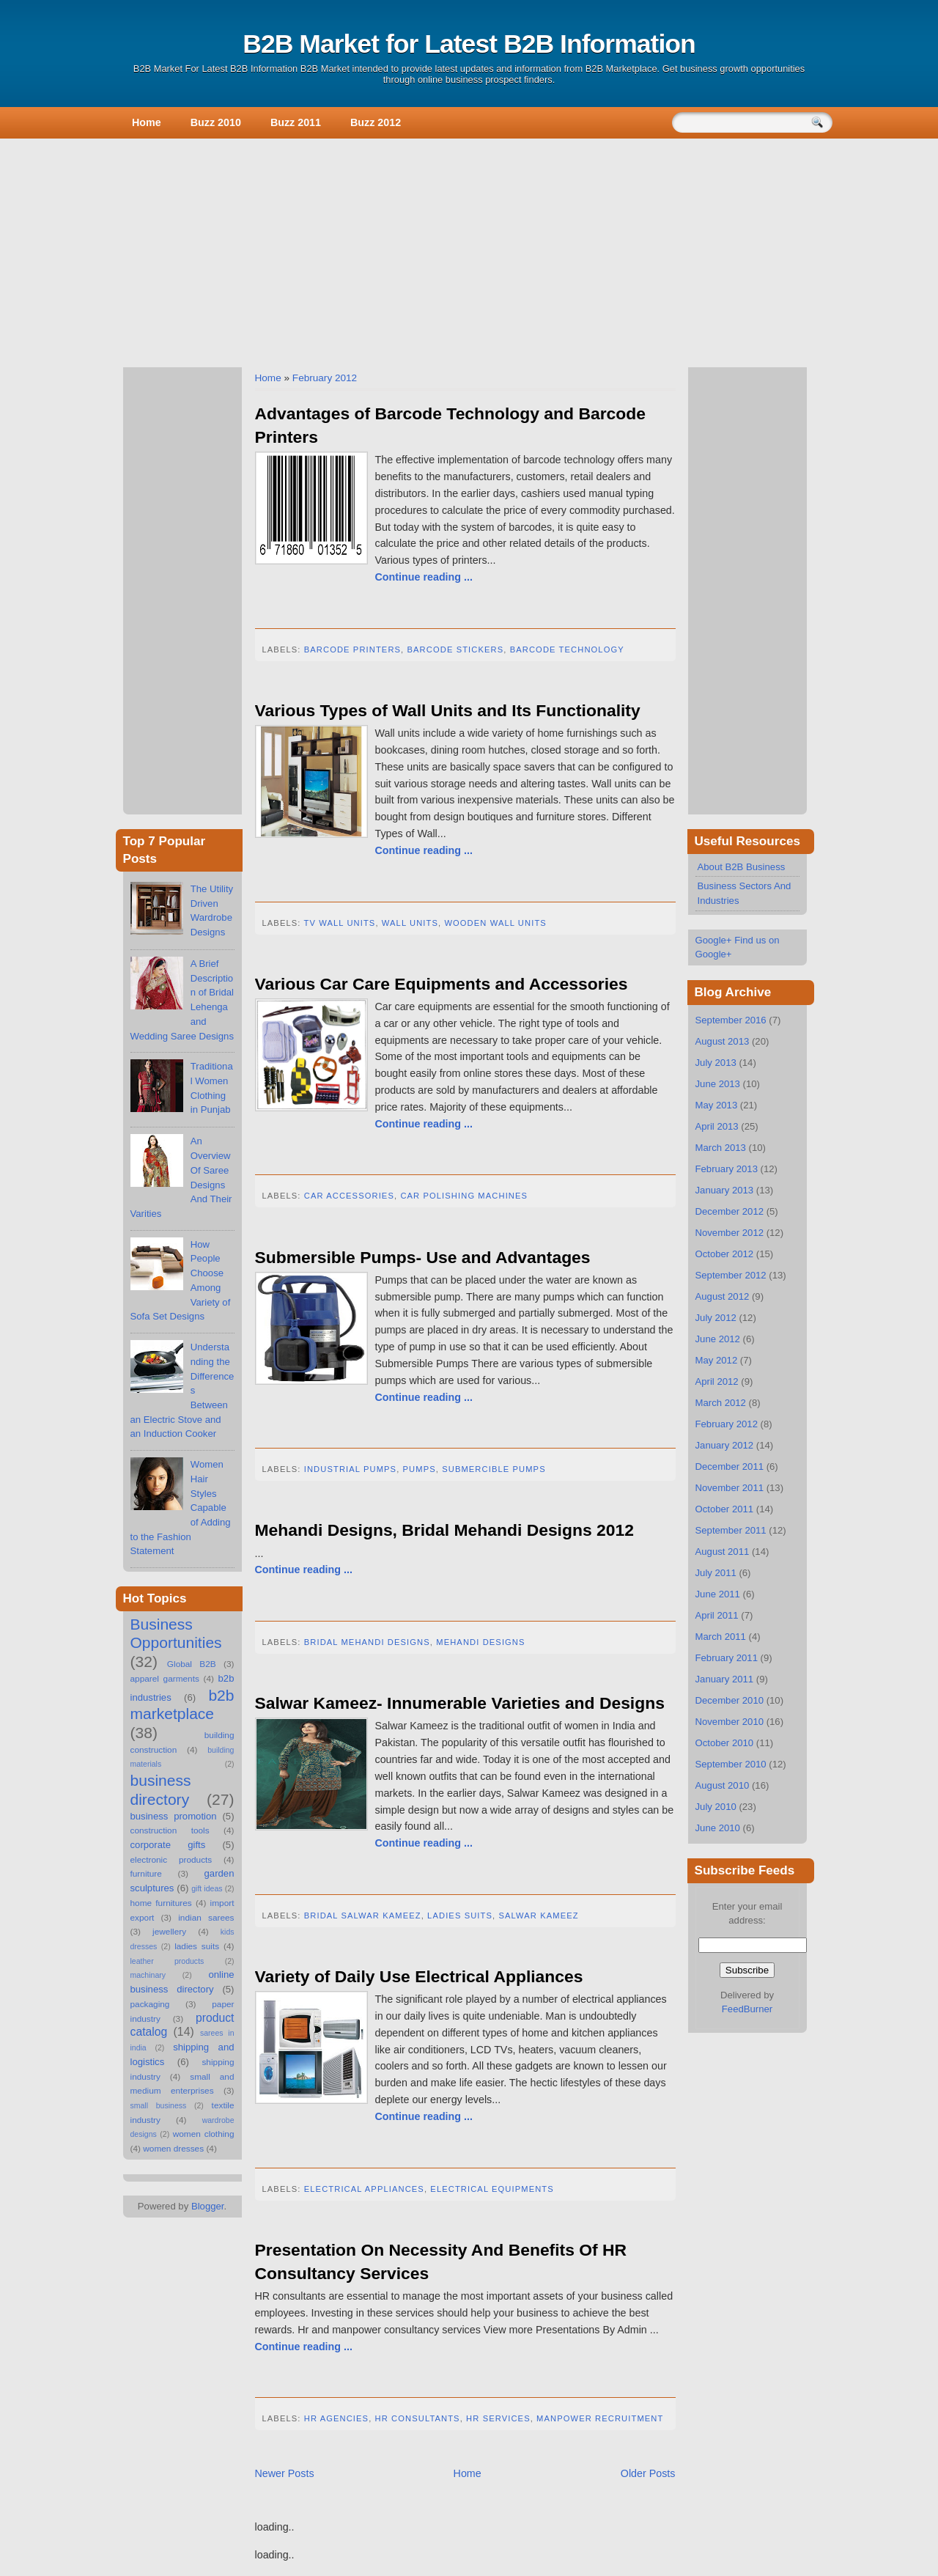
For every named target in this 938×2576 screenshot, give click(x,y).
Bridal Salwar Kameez (362, 1915)
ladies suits (196, 1946)
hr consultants (417, 2418)
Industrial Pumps (350, 1469)
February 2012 (324, 377)
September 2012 (731, 1275)
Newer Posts (284, 2473)
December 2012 (729, 1211)
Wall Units (410, 923)
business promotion (173, 1816)
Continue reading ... (424, 577)
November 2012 (729, 1232)
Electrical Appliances (364, 2189)
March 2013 (720, 1147)
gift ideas (206, 1888)
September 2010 (731, 1764)
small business (158, 2105)
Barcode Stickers (455, 649)
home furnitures (161, 1903)
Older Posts (648, 2473)
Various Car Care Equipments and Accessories (441, 983)
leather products (167, 1961)
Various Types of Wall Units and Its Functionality (447, 710)
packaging (150, 2004)
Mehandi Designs (480, 1642)
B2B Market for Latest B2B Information (469, 44)
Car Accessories (349, 1195)
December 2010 (729, 1700)
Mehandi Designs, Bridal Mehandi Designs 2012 (444, 1529)
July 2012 (715, 1317)
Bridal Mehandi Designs (367, 1642)
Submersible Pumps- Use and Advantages (423, 1257)
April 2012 (717, 1381)
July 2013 (715, 1062)
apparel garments (164, 1679)
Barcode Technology (567, 649)
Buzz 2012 (375, 122)
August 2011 (722, 1551)
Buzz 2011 (295, 122)
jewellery (169, 1932)
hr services (498, 2418)
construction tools (170, 1830)
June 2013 (717, 1083)
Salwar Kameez (538, 1915)
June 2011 (717, 1594)
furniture (146, 1874)
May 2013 (716, 1105)
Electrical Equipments (492, 2189)
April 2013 (717, 1126)
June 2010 (717, 1827)
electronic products (171, 1860)
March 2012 (720, 1402)
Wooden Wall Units (495, 923)
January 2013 (724, 1190)
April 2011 (717, 1615)
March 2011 (720, 1636)
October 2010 (724, 1742)
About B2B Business (742, 866)
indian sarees (206, 1918)
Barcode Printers (352, 649)
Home (146, 122)
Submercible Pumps (494, 1469)
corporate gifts (168, 1844)
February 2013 (726, 1168)
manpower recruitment (599, 2418)
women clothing (203, 2134)
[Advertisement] (469, 250)
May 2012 (716, 1360)
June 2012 (717, 1338)
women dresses (173, 2148)
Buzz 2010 (216, 122)
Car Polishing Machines (464, 1195)
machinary (148, 1974)
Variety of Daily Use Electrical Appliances (419, 1976)
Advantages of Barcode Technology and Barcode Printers (450, 425)
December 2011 (729, 1466)
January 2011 (724, 1679)
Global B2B (191, 1664)
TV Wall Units (340, 923)
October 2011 (724, 1509)
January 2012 (724, 1445)
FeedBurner (747, 2008)
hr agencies (336, 2418)
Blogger (207, 2206)
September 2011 (731, 1530)
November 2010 (729, 1721)
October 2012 (724, 1253)
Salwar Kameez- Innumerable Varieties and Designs (460, 1702)
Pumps (419, 1469)
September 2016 (731, 1020)
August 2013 (722, 1041)
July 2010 (715, 1806)
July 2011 (715, 1572)
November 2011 (729, 1487)
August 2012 (722, 1296)
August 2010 (722, 1785)
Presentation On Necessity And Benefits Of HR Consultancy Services (441, 2261)
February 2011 (726, 1657)
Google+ (713, 940)
